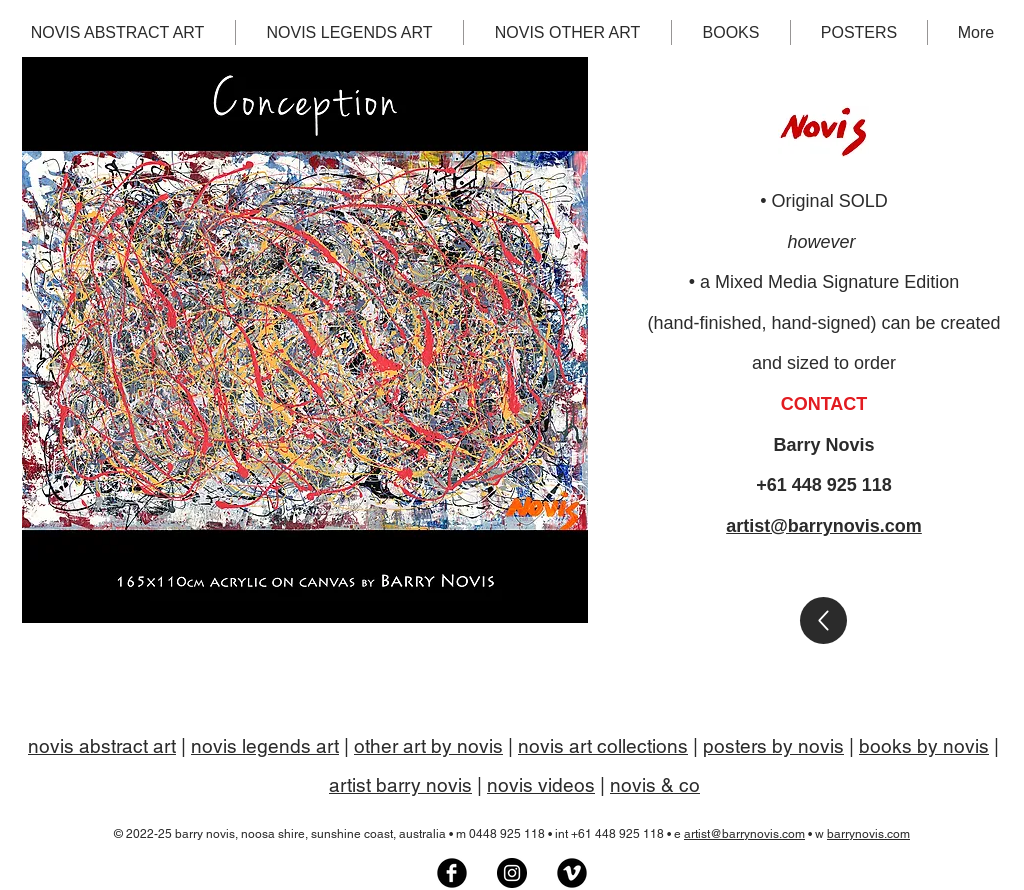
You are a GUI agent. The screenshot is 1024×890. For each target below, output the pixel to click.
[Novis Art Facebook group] (452, 873)
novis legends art (265, 746)
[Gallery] (823, 620)
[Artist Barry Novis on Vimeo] (572, 873)
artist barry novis (400, 785)
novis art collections (603, 746)
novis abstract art (102, 746)
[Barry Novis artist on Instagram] (512, 873)
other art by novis (428, 746)
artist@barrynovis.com (824, 526)
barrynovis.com (868, 834)
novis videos (541, 785)
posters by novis (773, 746)
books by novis (924, 746)
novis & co (655, 785)
